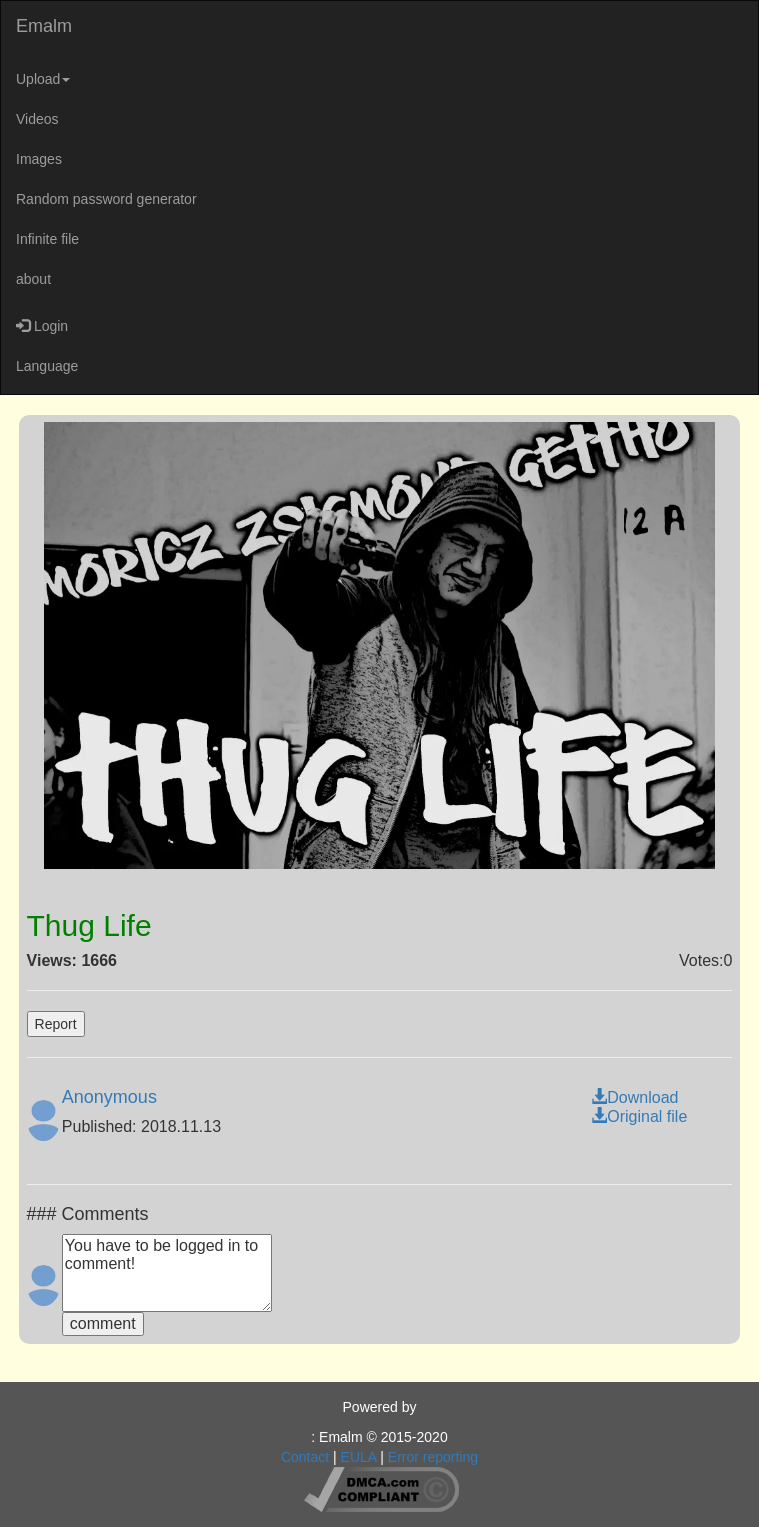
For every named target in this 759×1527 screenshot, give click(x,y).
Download (634, 1097)
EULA (359, 1457)
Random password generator (106, 199)
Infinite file (47, 239)
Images (39, 159)
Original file (639, 1116)
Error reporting (433, 1457)
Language (47, 366)
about (33, 279)
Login (42, 326)
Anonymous (109, 1097)
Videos (37, 119)
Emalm (44, 26)
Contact (305, 1457)
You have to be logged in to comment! (167, 1273)
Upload (43, 79)
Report (56, 1024)
